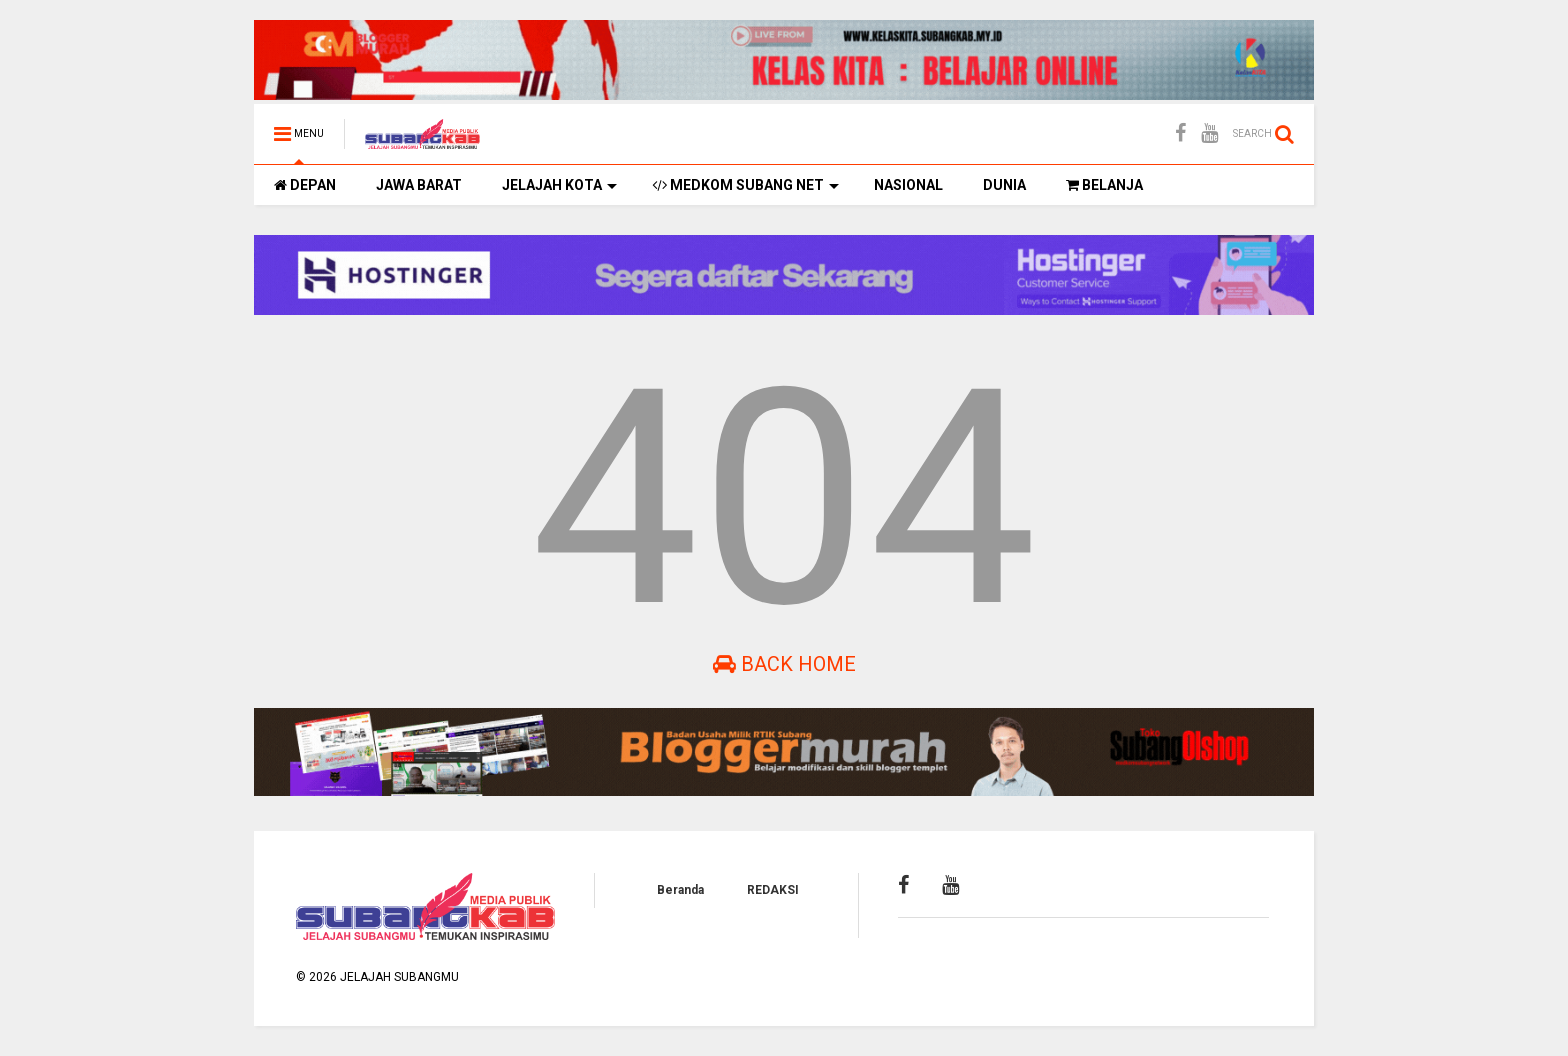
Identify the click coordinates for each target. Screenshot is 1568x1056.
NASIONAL (908, 185)
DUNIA (1004, 185)
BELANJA (1104, 185)
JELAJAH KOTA (559, 185)
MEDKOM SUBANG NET (745, 185)
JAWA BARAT (419, 185)
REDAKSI (773, 890)
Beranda (680, 890)
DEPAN (305, 185)
